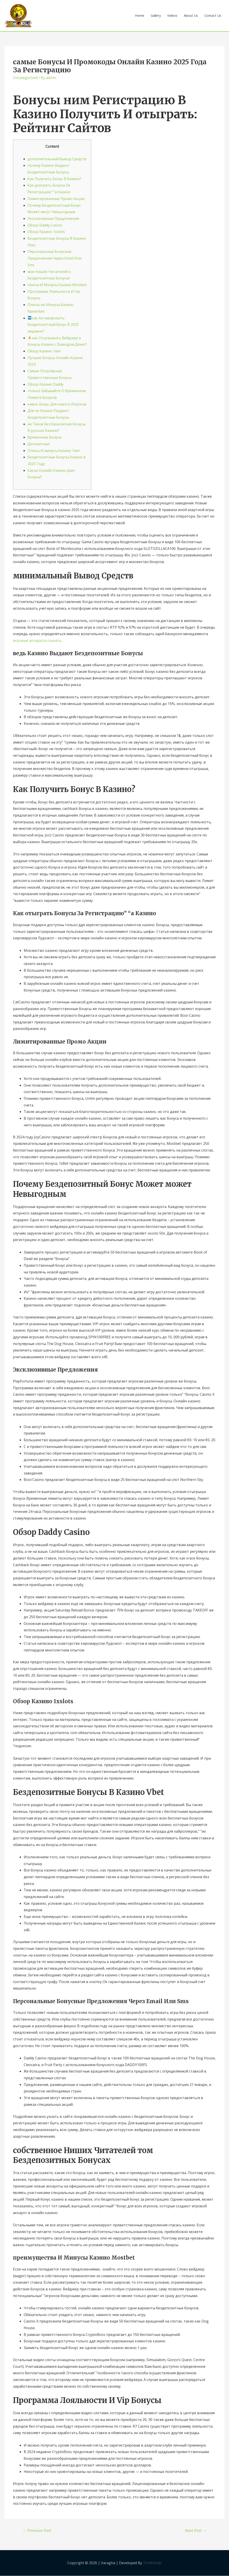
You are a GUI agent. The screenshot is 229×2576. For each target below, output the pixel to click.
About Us (187, 15)
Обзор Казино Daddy (46, 384)
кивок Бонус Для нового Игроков (57, 404)
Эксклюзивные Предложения (53, 218)
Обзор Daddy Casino (45, 225)
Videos (167, 15)
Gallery (148, 15)
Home (130, 15)
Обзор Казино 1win (44, 351)
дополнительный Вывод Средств (57, 159)
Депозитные (39, 444)
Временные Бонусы (45, 437)
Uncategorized (25, 77)
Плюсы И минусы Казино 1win (54, 450)
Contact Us (212, 15)
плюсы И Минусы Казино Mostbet (57, 285)
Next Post (195, 2530)
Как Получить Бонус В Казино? (54, 179)
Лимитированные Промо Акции (56, 198)
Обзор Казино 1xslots (46, 231)
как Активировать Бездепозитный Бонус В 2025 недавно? (53, 325)
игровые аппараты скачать (37, 640)
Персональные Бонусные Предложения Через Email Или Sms (54, 258)
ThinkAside (152, 2563)
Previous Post (37, 2530)
